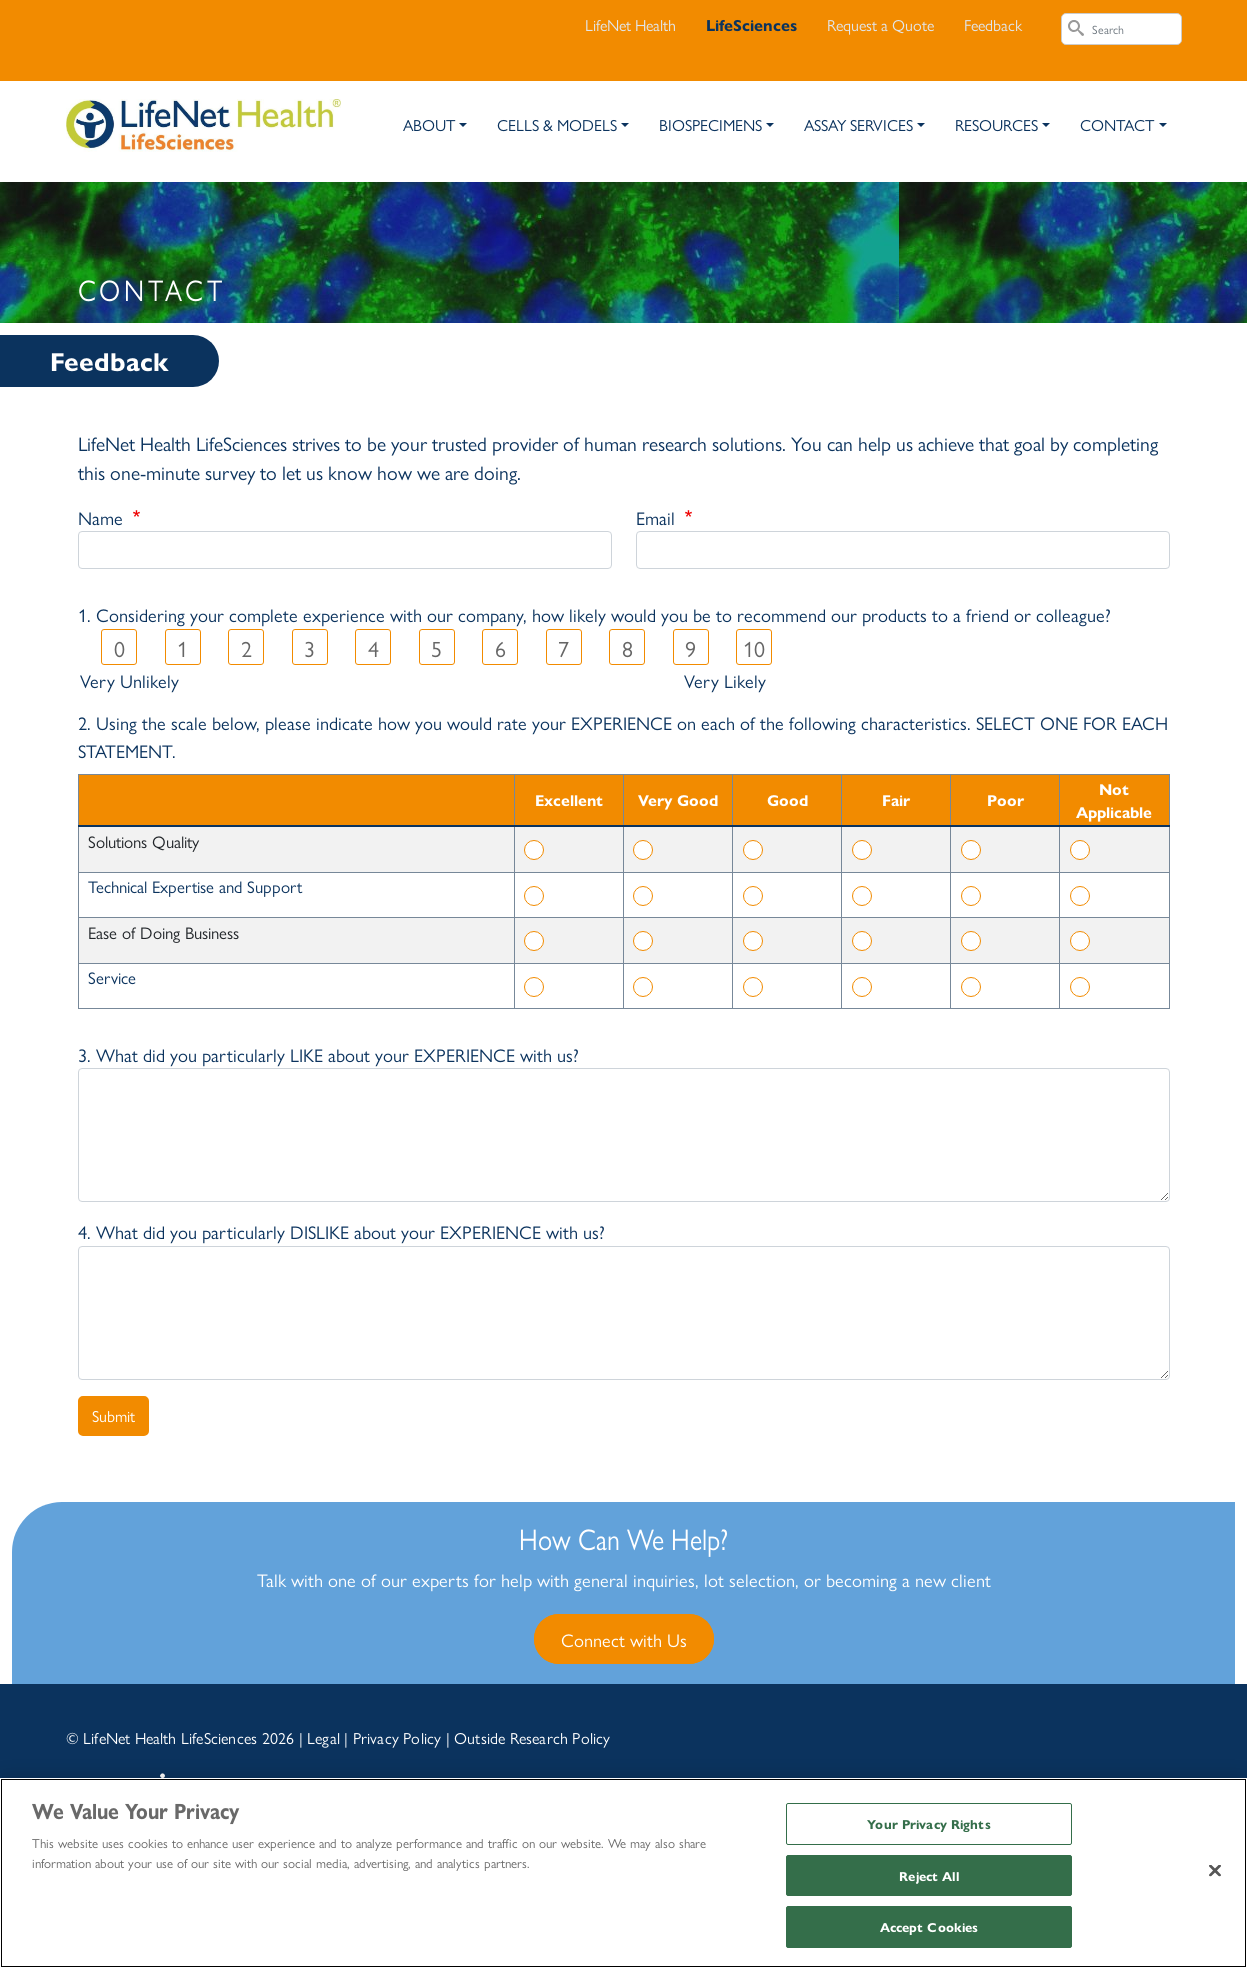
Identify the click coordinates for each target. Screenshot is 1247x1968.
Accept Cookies (929, 1926)
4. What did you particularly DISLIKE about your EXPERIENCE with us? (341, 1231)
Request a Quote (880, 24)
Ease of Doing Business (163, 932)
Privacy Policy (397, 1737)
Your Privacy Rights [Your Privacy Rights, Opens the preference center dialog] (928, 1823)
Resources (996, 124)
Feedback (993, 24)
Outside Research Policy (532, 1737)
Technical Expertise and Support (195, 886)
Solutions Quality (143, 841)
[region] (623, 1873)
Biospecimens (710, 124)
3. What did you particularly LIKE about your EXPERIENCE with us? (328, 1054)
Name (103, 517)
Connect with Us (624, 1639)
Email (658, 517)
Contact (1117, 124)
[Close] (1215, 1871)
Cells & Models (557, 124)
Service (112, 977)
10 (754, 648)
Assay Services (858, 124)
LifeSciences (751, 24)
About (429, 124)
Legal (323, 1737)
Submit (113, 1415)
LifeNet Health (630, 24)
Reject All (928, 1875)
